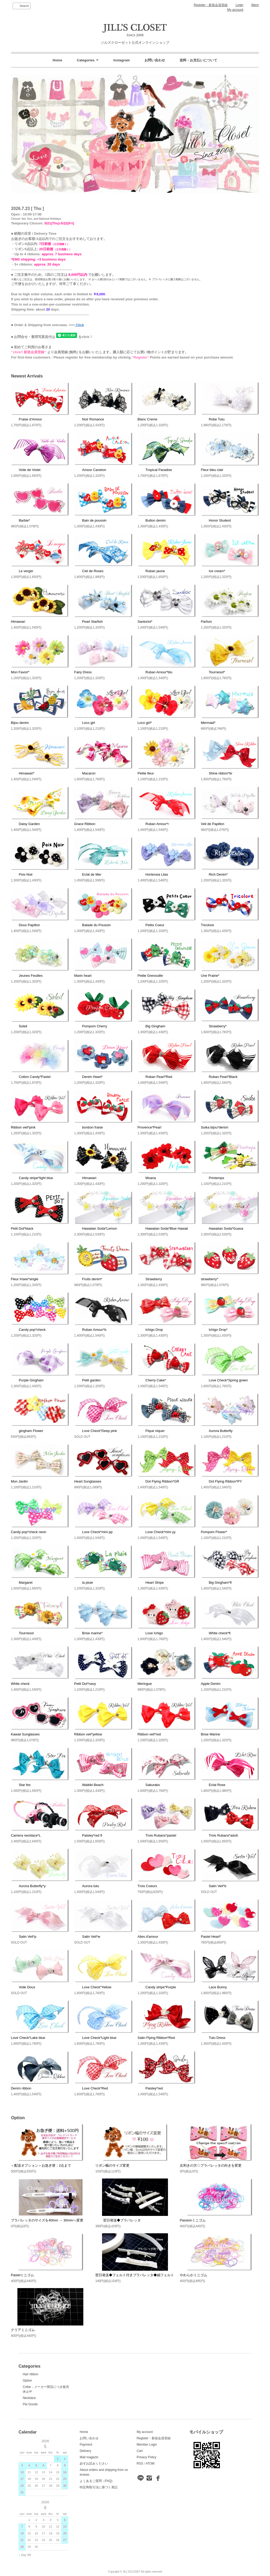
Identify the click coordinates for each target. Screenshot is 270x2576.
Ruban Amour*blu (155, 672)
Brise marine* (88, 1633)
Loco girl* (145, 723)
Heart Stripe (151, 1582)
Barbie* (20, 520)
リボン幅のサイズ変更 (112, 2165)
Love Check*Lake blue (28, 2038)
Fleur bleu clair (212, 470)
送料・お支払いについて (198, 60)
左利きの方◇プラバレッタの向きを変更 (211, 2165)
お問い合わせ (154, 60)
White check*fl (215, 1633)
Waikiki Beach (88, 1785)
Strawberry (150, 1279)
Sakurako (149, 1785)
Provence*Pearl (149, 1127)
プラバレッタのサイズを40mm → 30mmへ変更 (47, 2220)
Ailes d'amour (148, 1937)
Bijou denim (20, 723)
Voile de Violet (25, 470)
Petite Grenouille (150, 976)
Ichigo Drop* (214, 1330)
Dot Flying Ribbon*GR (158, 1481)
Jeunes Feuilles (26, 976)
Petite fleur (146, 773)
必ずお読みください (94, 2463)
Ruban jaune (151, 571)
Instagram (121, 60)
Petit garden (87, 1380)
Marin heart (82, 976)
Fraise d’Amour (26, 419)
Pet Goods (30, 2404)
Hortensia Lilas (153, 874)
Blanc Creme (147, 419)
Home (57, 60)
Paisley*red (150, 2088)
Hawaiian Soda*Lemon (95, 1228)
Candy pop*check (28, 1330)
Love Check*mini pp (93, 1532)
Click (79, 325)
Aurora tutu (86, 1886)
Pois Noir (22, 874)
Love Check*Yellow (92, 1987)
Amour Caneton (90, 470)
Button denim (152, 520)
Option (27, 2380)
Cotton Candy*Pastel (31, 1077)
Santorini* (145, 622)
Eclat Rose (213, 1785)
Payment (86, 2444)
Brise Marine (210, 1734)
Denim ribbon (21, 2088)
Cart (140, 2451)
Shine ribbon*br (217, 773)
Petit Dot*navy (85, 1684)
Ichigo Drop (150, 1330)
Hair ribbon (30, 2374)
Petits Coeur (151, 925)
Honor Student (216, 520)
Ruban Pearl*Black (219, 1077)
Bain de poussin (90, 520)
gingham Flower (27, 1431)
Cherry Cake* (152, 1380)
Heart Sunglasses (87, 1481)
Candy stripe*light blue (32, 1178)
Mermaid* (208, 723)
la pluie (83, 1582)
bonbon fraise (88, 1127)
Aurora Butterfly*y (28, 1886)
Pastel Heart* (211, 1937)
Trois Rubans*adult (219, 1835)
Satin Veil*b (213, 1886)
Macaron (84, 773)
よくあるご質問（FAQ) (96, 2481)
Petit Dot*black (22, 1228)
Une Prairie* (210, 976)
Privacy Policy (146, 2457)
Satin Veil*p (23, 1937)
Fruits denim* (88, 1279)
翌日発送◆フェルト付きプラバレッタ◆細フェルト (134, 2275)
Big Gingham (151, 1026)
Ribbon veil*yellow (88, 1734)
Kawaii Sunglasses (25, 1734)
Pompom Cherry (90, 1026)
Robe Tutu (213, 419)
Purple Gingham (27, 1380)
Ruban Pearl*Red (155, 1077)
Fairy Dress (82, 672)
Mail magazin (89, 2457)
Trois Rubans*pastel (157, 1835)
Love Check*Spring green (224, 1380)
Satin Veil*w (87, 1937)
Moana (147, 1178)
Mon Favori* (20, 672)
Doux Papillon (25, 925)
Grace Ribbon (84, 824)
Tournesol (22, 1633)
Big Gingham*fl (216, 1582)
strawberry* (209, 1279)
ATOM (150, 2463)
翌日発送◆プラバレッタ (118, 2220)
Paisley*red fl (88, 1835)
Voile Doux (23, 1987)
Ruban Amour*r (153, 824)
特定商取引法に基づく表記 (99, 2487)
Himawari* (22, 773)
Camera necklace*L (26, 1835)
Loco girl (84, 723)
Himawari (18, 622)
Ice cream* (213, 571)
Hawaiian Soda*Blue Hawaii (163, 1228)
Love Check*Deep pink (95, 1431)
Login (239, 5)
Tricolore (207, 925)
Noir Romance (89, 419)
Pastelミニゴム (22, 2275)
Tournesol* (213, 672)
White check (20, 1684)
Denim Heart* (88, 1077)
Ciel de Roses (88, 571)
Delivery (85, 2451)
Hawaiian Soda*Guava (222, 1228)
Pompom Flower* (214, 1532)
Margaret (21, 1582)
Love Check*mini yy (157, 1532)
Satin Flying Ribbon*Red (156, 2038)
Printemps (212, 1178)
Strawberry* (214, 1026)
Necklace (29, 2398)
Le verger (22, 571)
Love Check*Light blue (95, 2038)
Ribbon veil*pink (23, 1127)
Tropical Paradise (155, 470)
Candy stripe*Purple (157, 1987)
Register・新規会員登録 (211, 5)
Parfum (206, 622)
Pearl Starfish (88, 622)
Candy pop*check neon (28, 1532)
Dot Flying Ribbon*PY (221, 1481)
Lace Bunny (214, 1987)
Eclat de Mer (87, 874)
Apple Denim (210, 1684)
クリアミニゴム (23, 2330)
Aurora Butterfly (217, 1431)
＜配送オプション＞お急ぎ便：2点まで (41, 2165)
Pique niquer (151, 1431)
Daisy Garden (25, 824)
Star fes (21, 1785)
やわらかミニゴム (193, 2275)
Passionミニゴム (193, 2220)
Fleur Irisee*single (24, 1279)
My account (235, 10)
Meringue (145, 1684)
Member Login (147, 2444)
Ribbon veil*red (149, 1734)
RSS (140, 2463)
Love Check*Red (91, 2088)
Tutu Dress (213, 2038)
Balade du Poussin (92, 925)
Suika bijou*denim (214, 1127)
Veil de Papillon (212, 824)
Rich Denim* (214, 874)
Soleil (19, 1026)
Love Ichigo (150, 1633)
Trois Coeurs (147, 1886)
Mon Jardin (19, 1481)
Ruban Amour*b (90, 1330)
